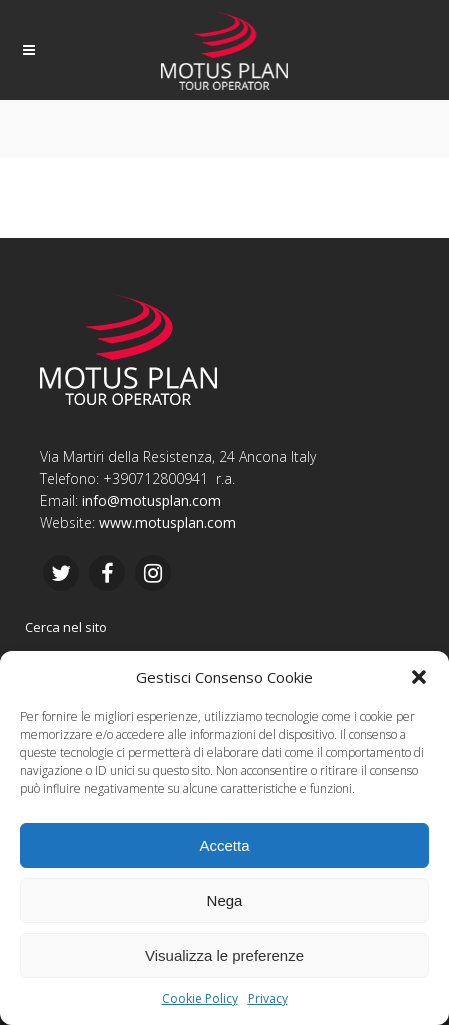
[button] (419, 677)
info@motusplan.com (151, 500)
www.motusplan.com (167, 522)
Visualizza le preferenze (224, 955)
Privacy (268, 998)
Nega (225, 900)
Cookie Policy (200, 998)
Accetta (224, 845)
